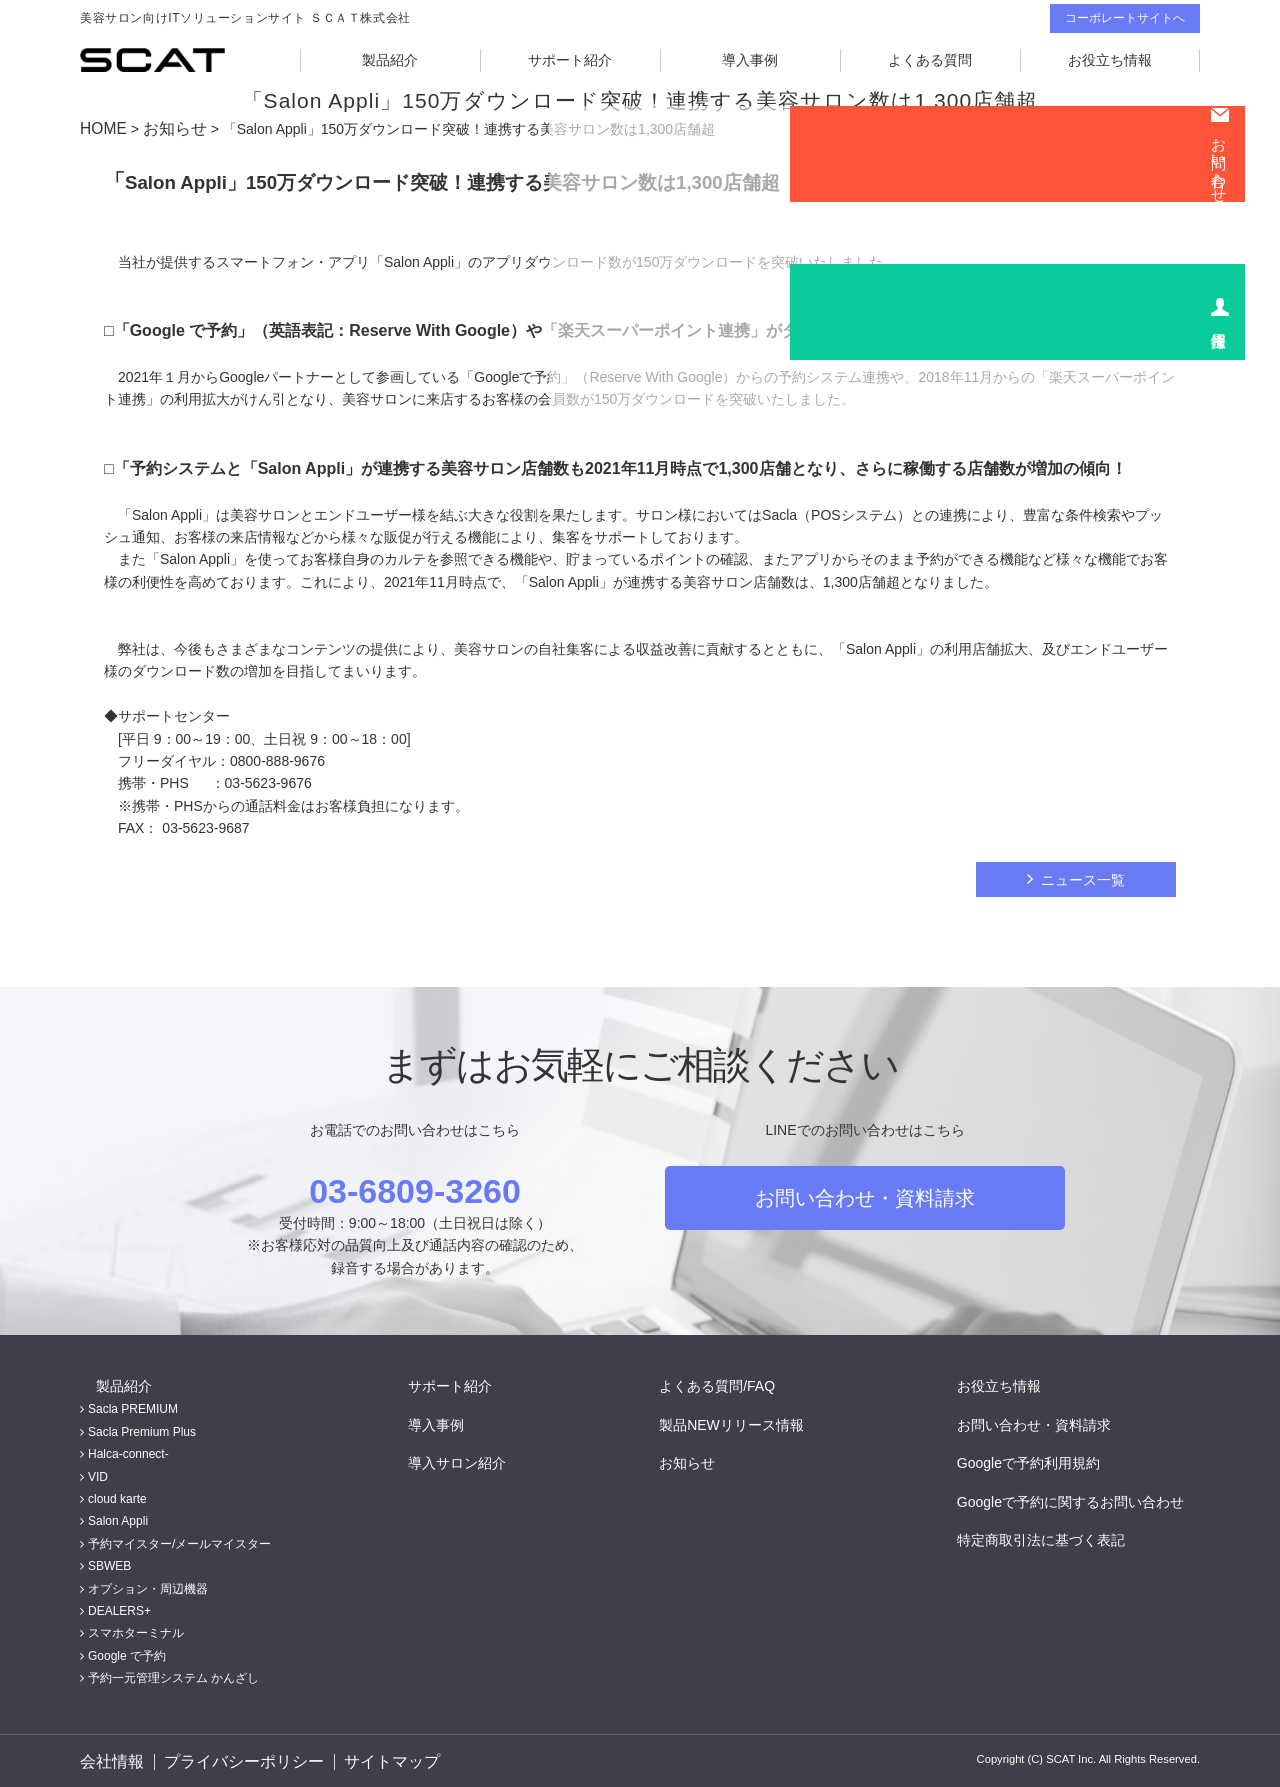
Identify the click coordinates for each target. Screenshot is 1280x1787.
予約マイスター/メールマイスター (179, 1541)
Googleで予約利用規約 (1044, 1460)
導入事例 (750, 60)
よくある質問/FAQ (733, 1383)
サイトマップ (384, 1760)
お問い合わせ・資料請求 (865, 1195)
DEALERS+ (119, 1608)
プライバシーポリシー (239, 1760)
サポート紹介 (570, 60)
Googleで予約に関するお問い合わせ (1086, 1499)
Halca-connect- (128, 1452)
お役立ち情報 (1110, 60)
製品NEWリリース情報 (747, 1422)
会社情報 (108, 1760)
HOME (101, 128)
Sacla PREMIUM (133, 1407)
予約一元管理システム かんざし (173, 1676)
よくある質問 (930, 60)
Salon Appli (118, 1519)
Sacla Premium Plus (142, 1429)
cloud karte (117, 1496)
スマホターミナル (136, 1631)
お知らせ (166, 128)
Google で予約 (127, 1653)
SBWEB (109, 1564)
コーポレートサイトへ (1125, 18)
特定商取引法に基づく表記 (1057, 1537)
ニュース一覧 (1083, 877)
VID (98, 1474)
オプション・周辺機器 (148, 1586)
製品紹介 (390, 60)
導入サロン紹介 (473, 1460)
